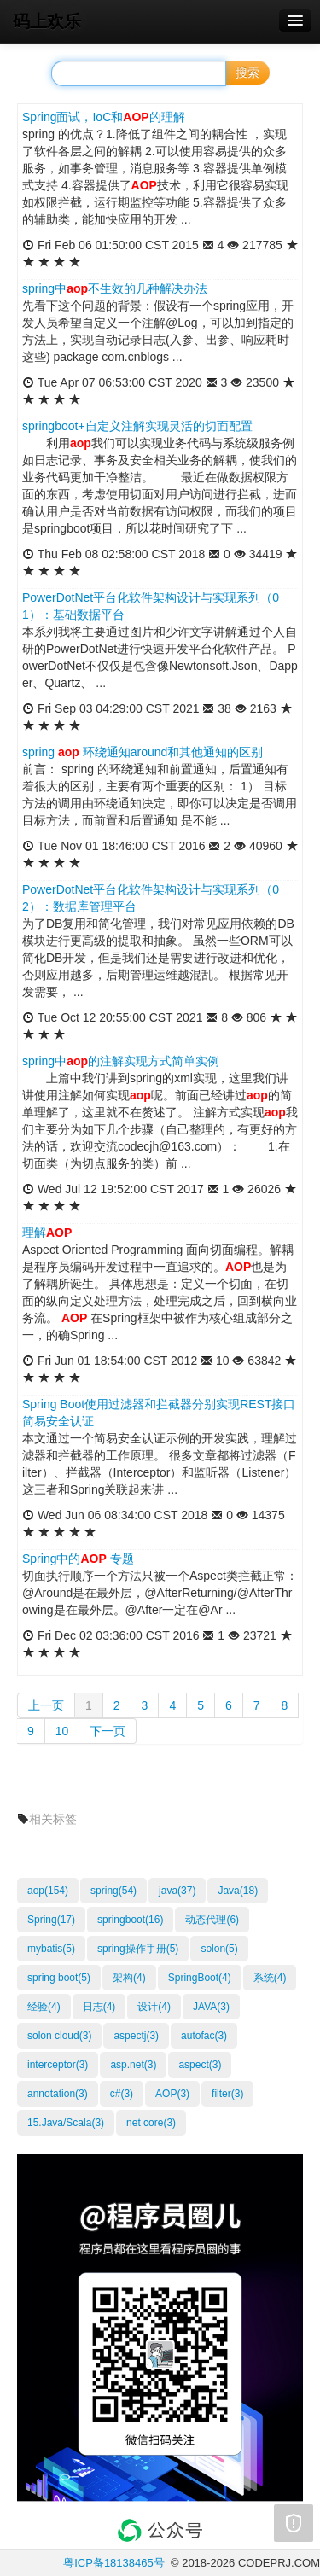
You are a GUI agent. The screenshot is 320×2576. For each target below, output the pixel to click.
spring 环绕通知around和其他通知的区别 (142, 752)
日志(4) (99, 2007)
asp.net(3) (133, 2065)
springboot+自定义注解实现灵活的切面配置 (137, 426)
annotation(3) (57, 2094)
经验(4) (44, 2007)
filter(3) (227, 2094)
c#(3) (121, 2094)
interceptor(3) (57, 2065)
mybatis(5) (51, 1949)
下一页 (107, 1731)
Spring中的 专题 (78, 1558)
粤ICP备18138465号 (114, 2562)
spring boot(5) (58, 1978)
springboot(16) (130, 1920)
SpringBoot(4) (199, 1978)
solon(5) (219, 1949)
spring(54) (113, 1891)
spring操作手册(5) (137, 1949)
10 (62, 1731)
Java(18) (238, 1891)
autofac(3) (204, 2036)
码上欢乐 (47, 21)
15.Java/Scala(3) (65, 2123)
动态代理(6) (212, 1920)
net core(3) (151, 2123)
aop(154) (47, 1891)
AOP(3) (172, 2094)
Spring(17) (51, 1920)
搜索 (247, 72)
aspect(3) (199, 2065)
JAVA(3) (211, 2007)
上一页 (46, 1705)
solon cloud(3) (59, 2036)
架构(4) (129, 1978)
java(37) (177, 1891)
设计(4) (154, 2007)
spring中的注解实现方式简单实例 (120, 1061)
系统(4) (270, 1978)
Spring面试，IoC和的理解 (103, 117)
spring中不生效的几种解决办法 (114, 288)
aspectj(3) (136, 2036)
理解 (47, 1232)
